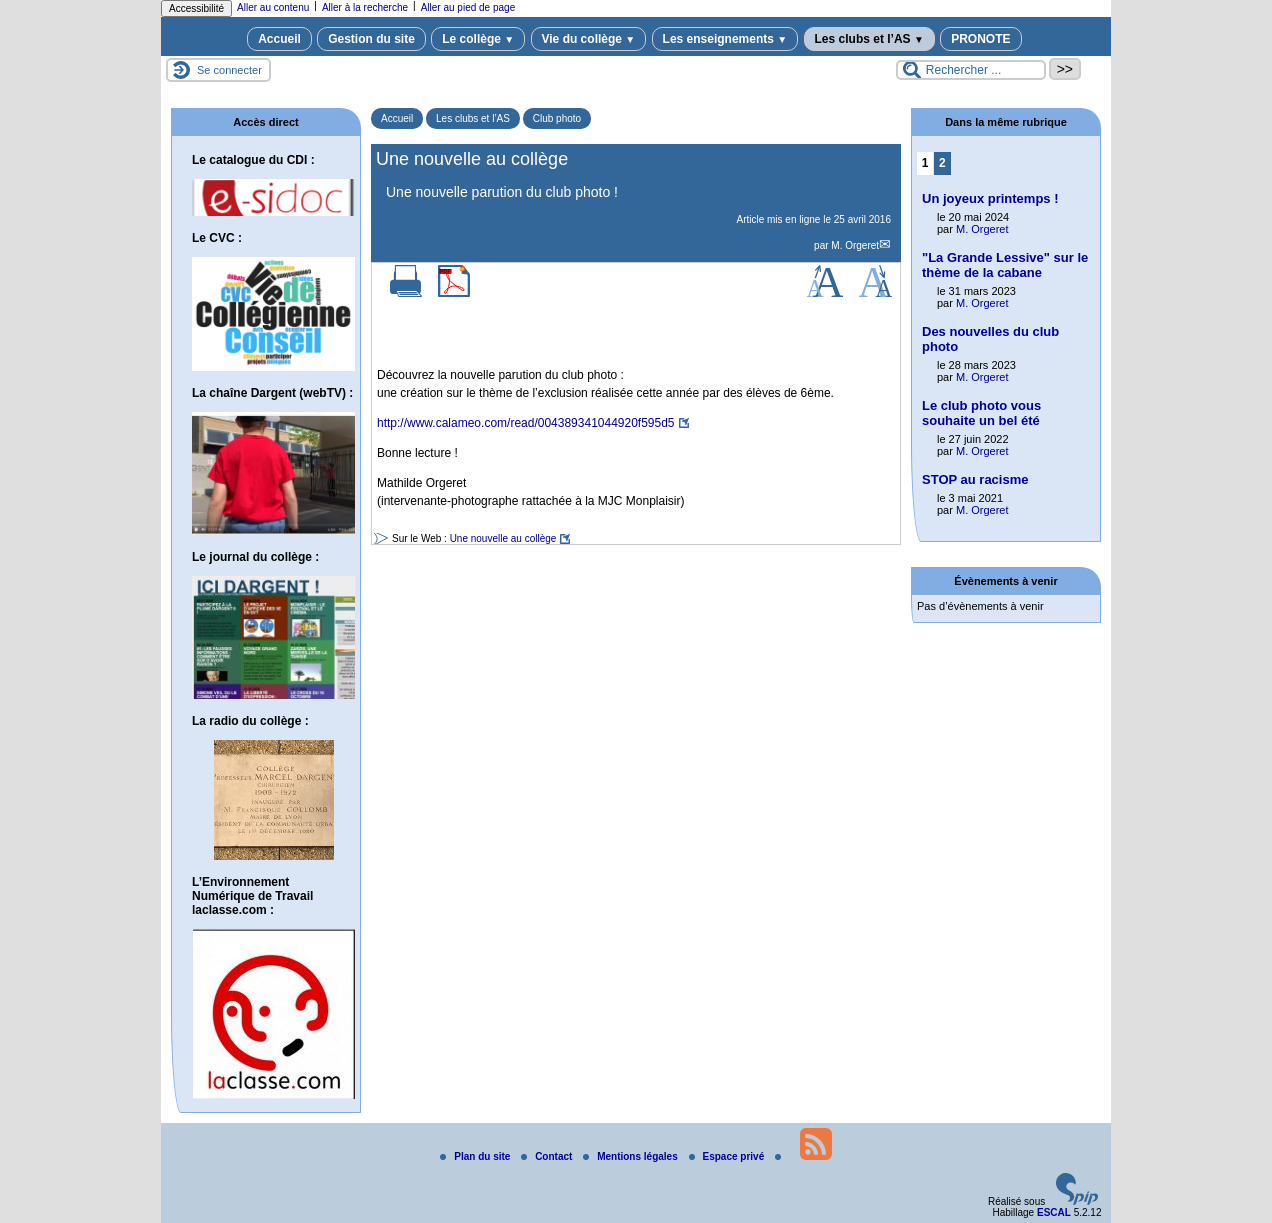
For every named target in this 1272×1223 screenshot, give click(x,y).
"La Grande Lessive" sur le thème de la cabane (1005, 265)
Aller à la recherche (365, 7)
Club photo (557, 118)
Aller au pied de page (468, 7)
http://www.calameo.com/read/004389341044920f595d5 (526, 423)
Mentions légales (631, 1156)
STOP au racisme (975, 479)
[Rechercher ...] (971, 70)
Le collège (478, 39)
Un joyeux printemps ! (990, 198)
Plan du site (476, 1156)
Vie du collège (589, 39)
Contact (548, 1156)
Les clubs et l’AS (869, 39)
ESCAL (1054, 1212)
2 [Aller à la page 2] (942, 163)
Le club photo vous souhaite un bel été (981, 413)
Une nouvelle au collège (503, 538)
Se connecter (229, 70)
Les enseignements (725, 39)
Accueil (279, 39)
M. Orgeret (855, 245)
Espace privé (728, 1156)
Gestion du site (371, 39)
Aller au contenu (273, 7)
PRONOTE (980, 39)
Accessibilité (196, 8)
